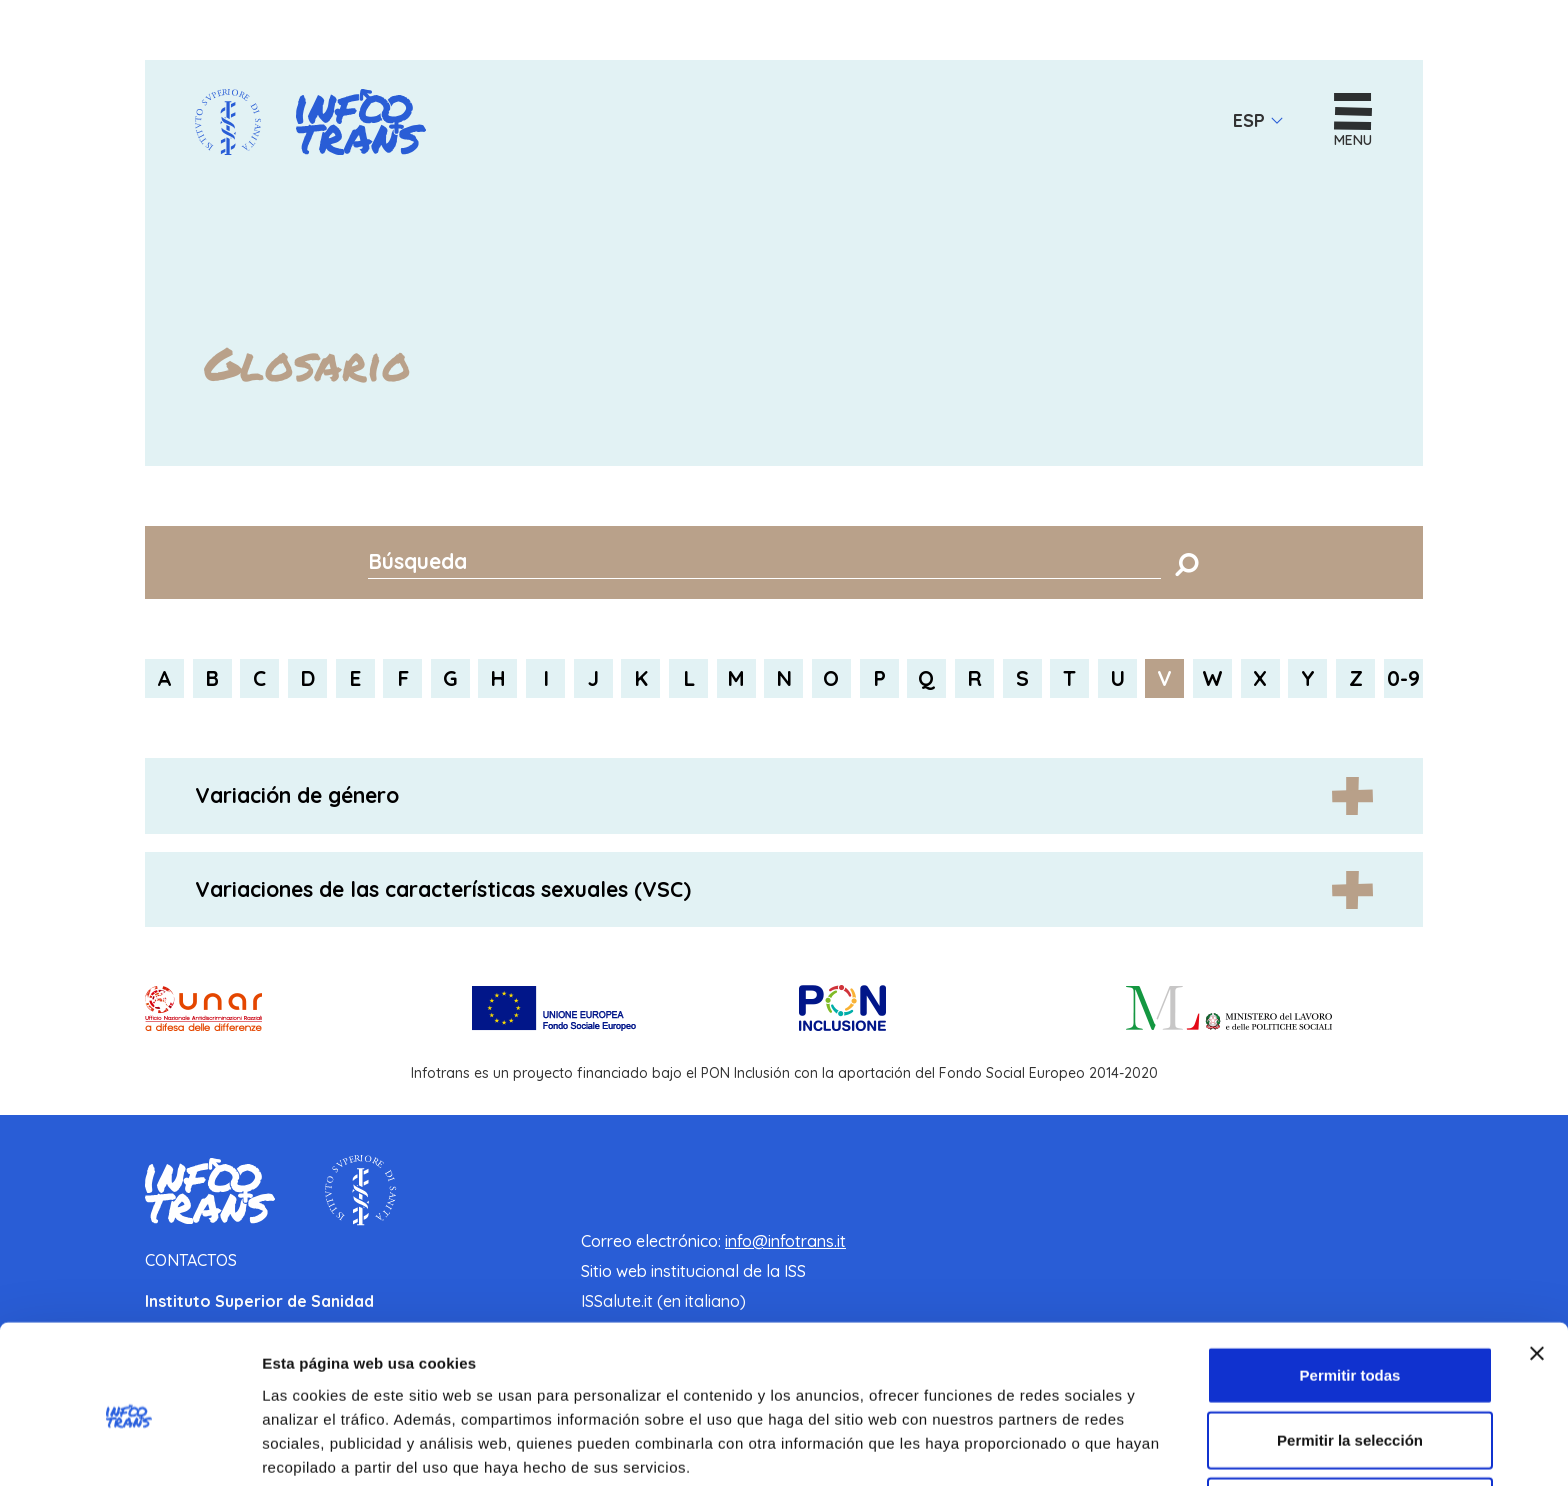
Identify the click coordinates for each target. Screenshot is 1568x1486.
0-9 (1403, 679)
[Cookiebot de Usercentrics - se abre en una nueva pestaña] (129, 1447)
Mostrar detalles (1082, 1446)
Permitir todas (1350, 1289)
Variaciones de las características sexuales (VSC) (443, 889)
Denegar (1350, 1420)
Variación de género (297, 796)
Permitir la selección (1350, 1355)
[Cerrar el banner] (1537, 1268)
